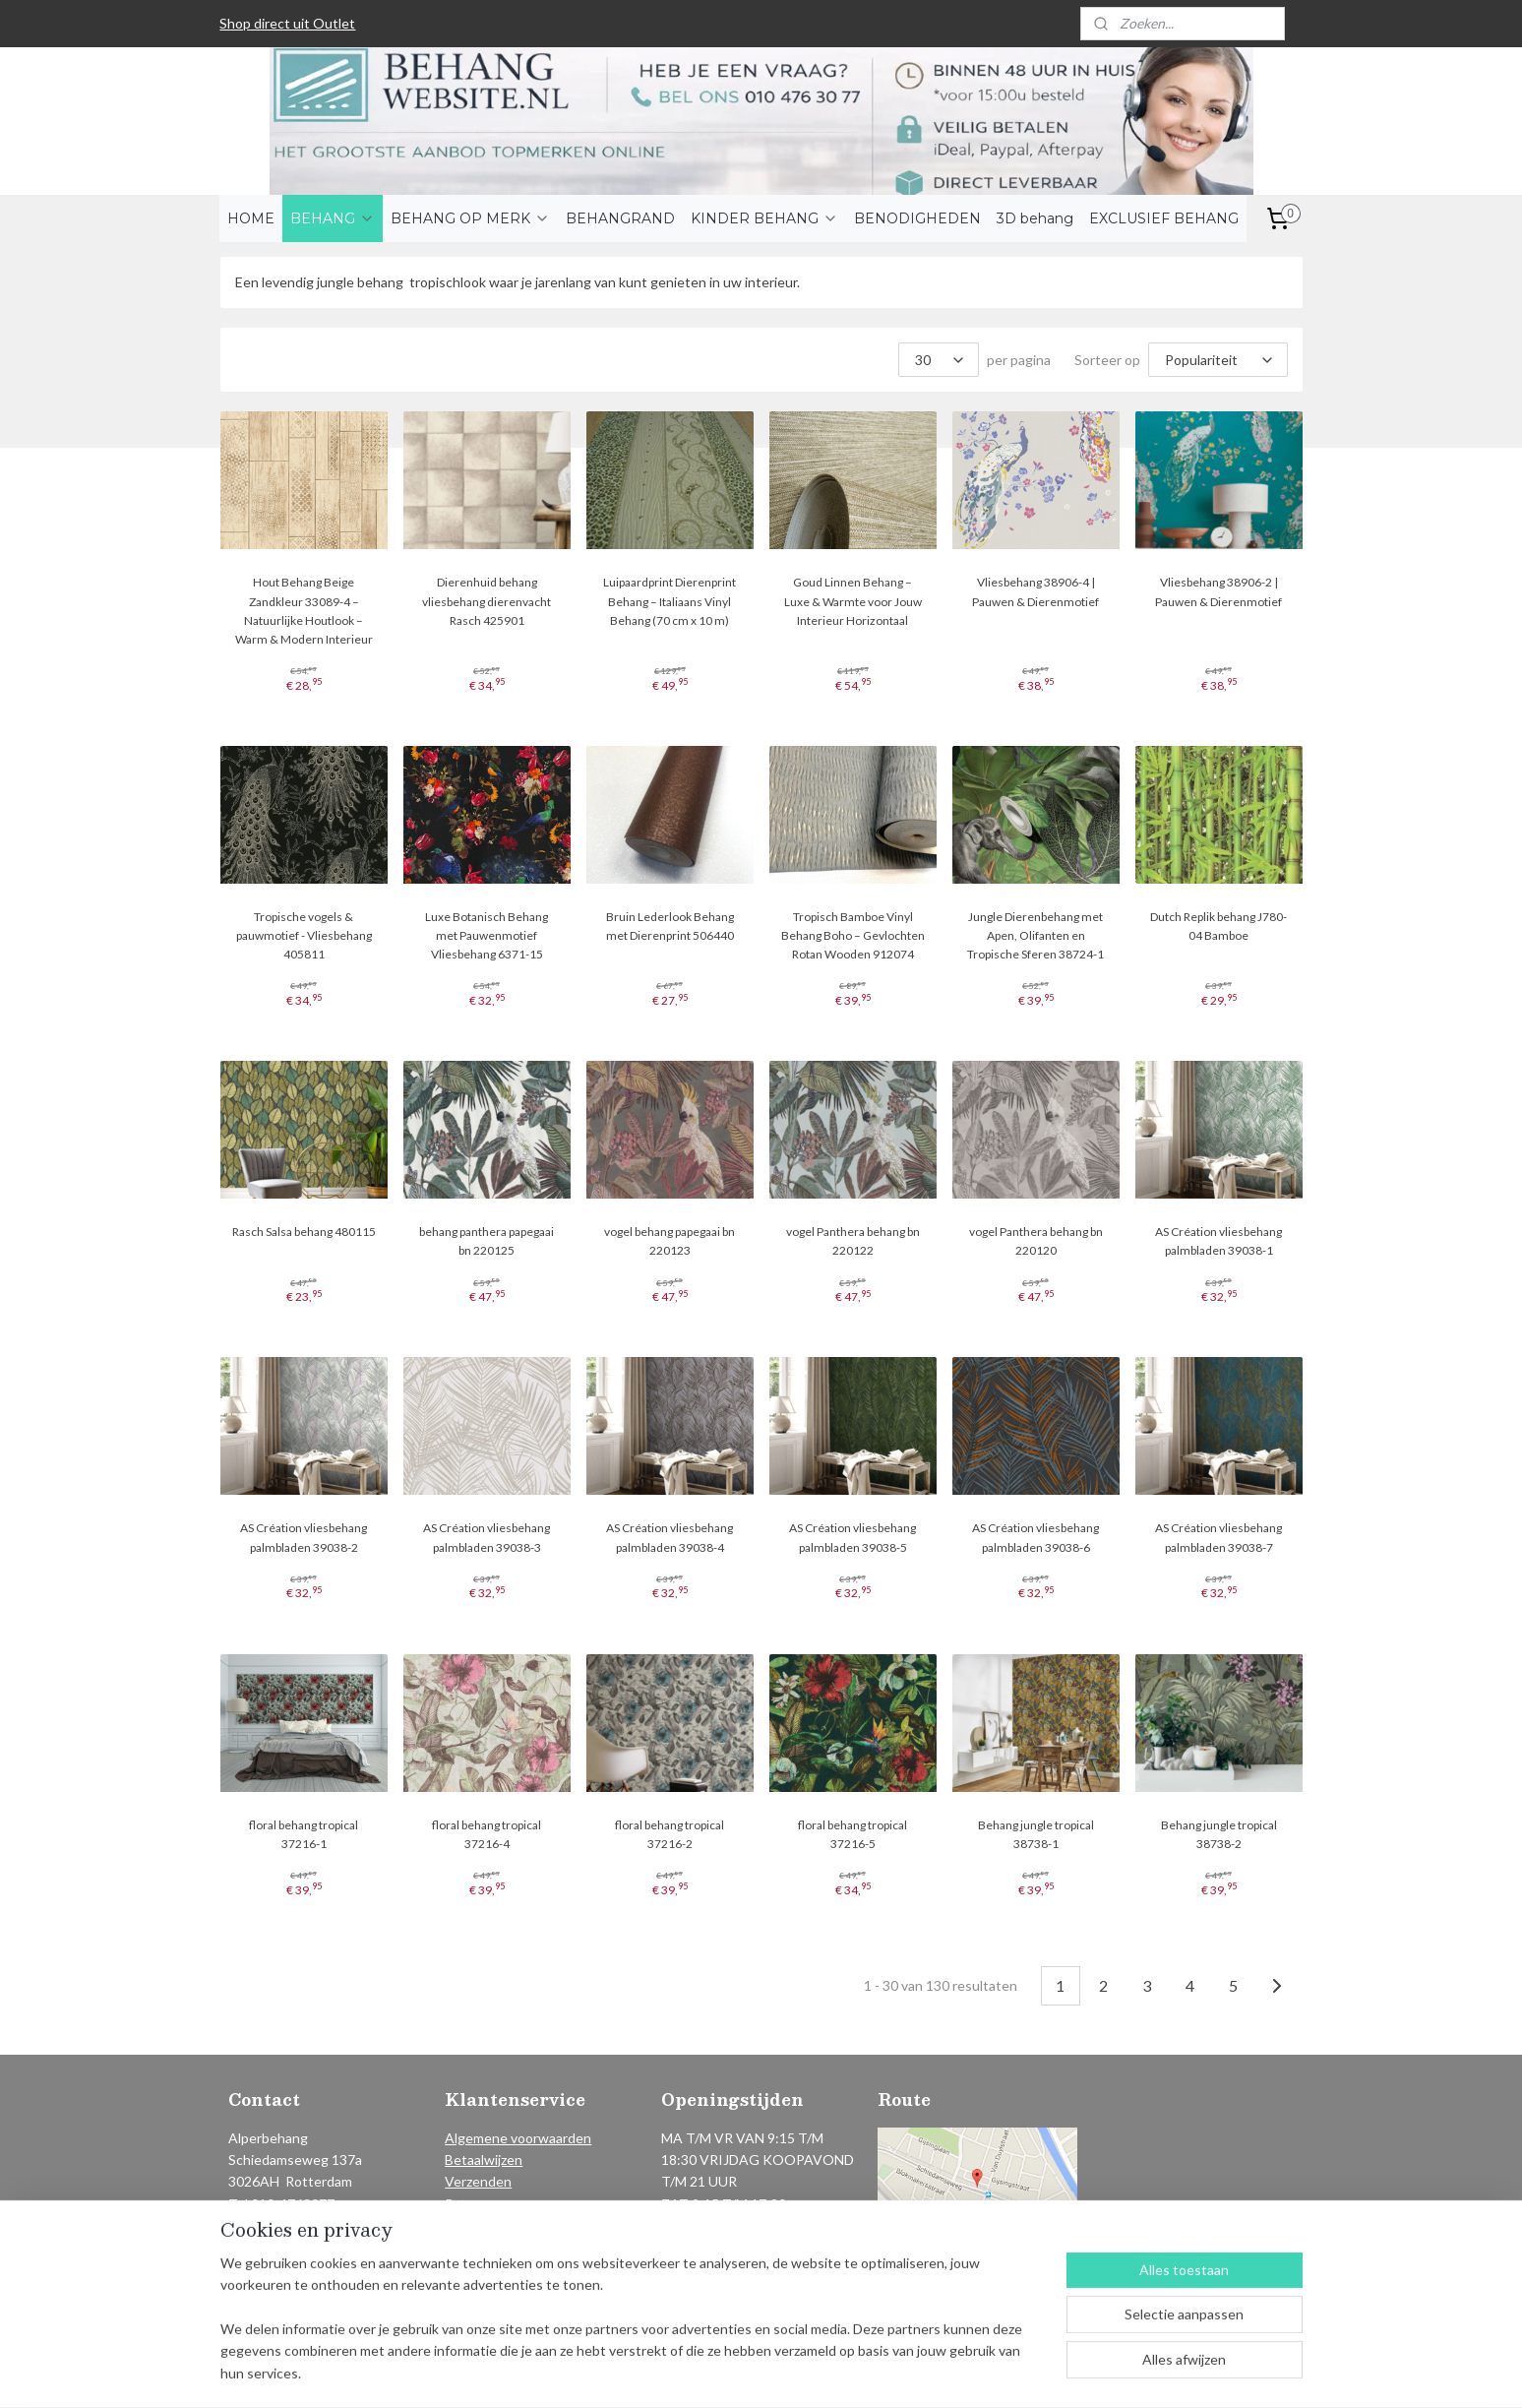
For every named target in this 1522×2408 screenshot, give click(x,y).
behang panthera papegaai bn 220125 (486, 1241)
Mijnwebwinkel (967, 2372)
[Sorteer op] (1218, 359)
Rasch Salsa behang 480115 (303, 1231)
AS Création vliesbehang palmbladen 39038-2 (303, 1537)
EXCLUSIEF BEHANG (1164, 218)
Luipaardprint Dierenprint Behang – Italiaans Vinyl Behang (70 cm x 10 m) (669, 601)
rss (739, 2372)
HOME (250, 218)
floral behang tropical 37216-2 (669, 1834)
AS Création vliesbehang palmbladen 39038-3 (486, 1537)
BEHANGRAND (620, 218)
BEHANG (332, 218)
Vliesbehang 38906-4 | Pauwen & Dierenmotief (1035, 591)
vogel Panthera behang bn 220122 (852, 1241)
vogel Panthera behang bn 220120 (1036, 1241)
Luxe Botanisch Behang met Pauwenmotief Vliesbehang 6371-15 (486, 935)
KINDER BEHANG (764, 218)
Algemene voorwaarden (518, 2138)
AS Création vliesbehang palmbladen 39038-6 (1035, 1537)
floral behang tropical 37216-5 (852, 1834)
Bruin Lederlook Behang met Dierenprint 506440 (669, 926)
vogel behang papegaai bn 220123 (669, 1241)
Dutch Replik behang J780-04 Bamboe (1218, 926)
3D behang (1035, 218)
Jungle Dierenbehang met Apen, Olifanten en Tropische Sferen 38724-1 (1035, 935)
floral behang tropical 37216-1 (303, 1834)
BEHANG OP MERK (470, 218)
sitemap (704, 2372)
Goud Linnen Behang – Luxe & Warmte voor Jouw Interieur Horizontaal (852, 601)
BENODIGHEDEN (917, 218)
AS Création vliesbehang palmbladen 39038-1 (1218, 1241)
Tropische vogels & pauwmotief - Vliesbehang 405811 (303, 935)
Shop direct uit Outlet (287, 23)
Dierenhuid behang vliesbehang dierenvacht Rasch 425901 (486, 601)
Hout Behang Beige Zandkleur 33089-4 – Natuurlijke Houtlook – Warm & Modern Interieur (303, 611)
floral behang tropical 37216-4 (486, 1834)
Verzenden (478, 2181)
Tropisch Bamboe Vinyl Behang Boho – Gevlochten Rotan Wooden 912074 (852, 935)
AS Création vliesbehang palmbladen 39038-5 (852, 1537)
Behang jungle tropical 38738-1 (1036, 1834)
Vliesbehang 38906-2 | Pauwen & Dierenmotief (1218, 591)
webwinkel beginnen (807, 2372)
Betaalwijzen (483, 2159)
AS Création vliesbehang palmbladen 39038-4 (669, 1537)
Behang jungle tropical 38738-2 (1219, 1834)
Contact (470, 2225)
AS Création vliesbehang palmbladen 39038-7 (1218, 1537)
